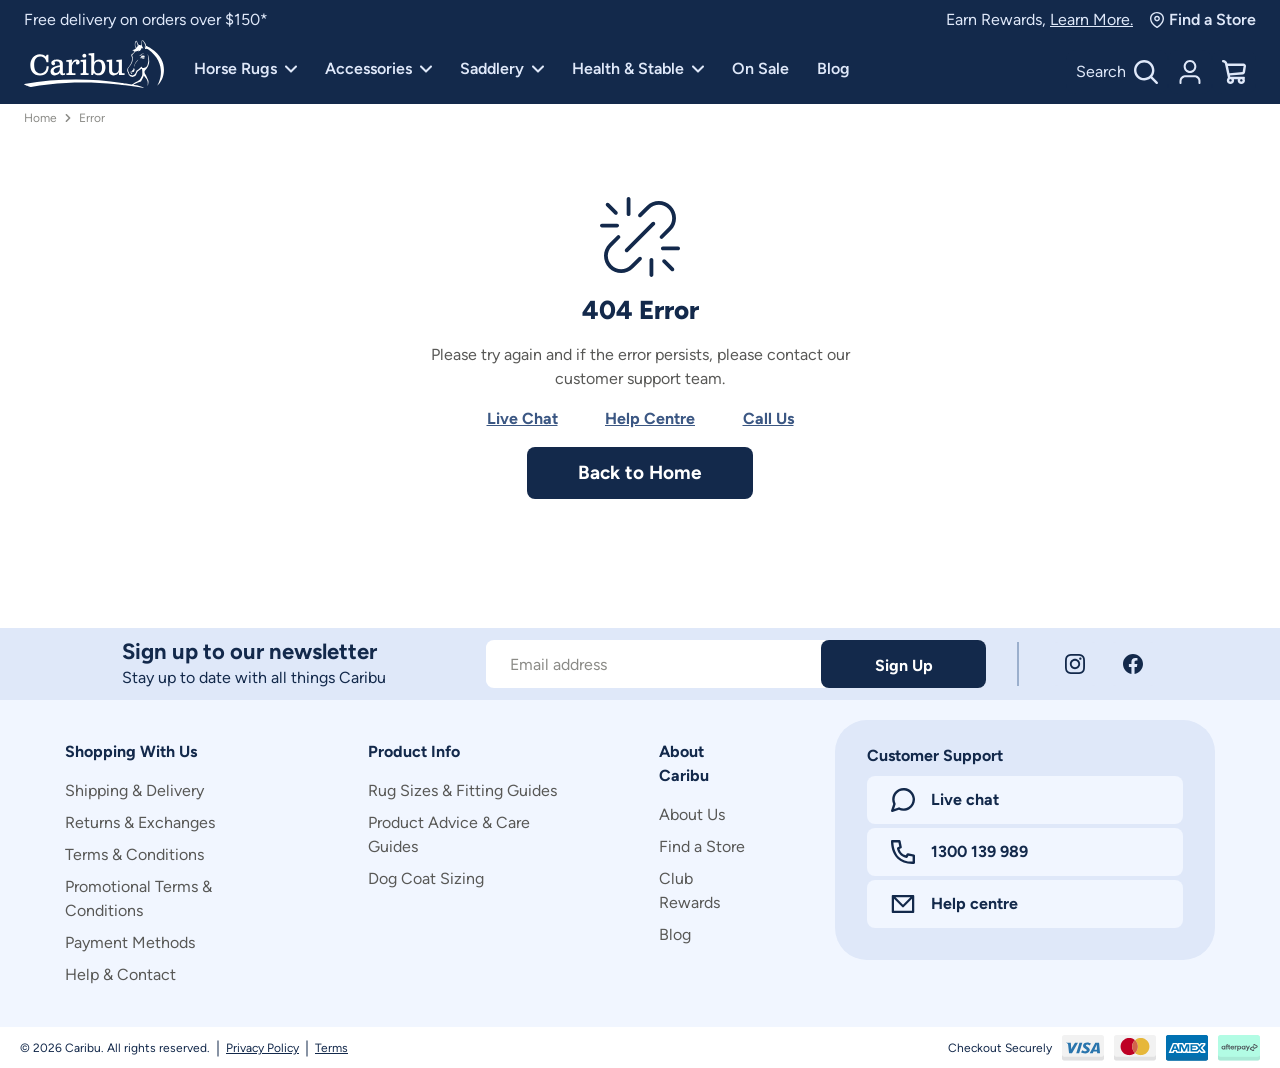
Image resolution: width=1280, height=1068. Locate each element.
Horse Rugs (245, 68)
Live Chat (522, 418)
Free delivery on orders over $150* (146, 19)
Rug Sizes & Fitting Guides (462, 790)
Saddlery (502, 68)
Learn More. (1091, 19)
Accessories (378, 68)
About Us (692, 814)
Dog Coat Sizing (426, 878)
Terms (331, 1048)
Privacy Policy (262, 1048)
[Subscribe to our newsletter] (653, 664)
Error (92, 118)
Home (40, 118)
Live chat (945, 800)
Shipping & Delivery (134, 790)
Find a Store (1202, 19)
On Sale (760, 68)
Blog (833, 68)
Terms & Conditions (134, 854)
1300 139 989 (959, 852)
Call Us (768, 418)
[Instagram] (1075, 664)
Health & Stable (638, 68)
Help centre (954, 903)
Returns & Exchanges (140, 822)
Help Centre (650, 418)
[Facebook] (1133, 664)
